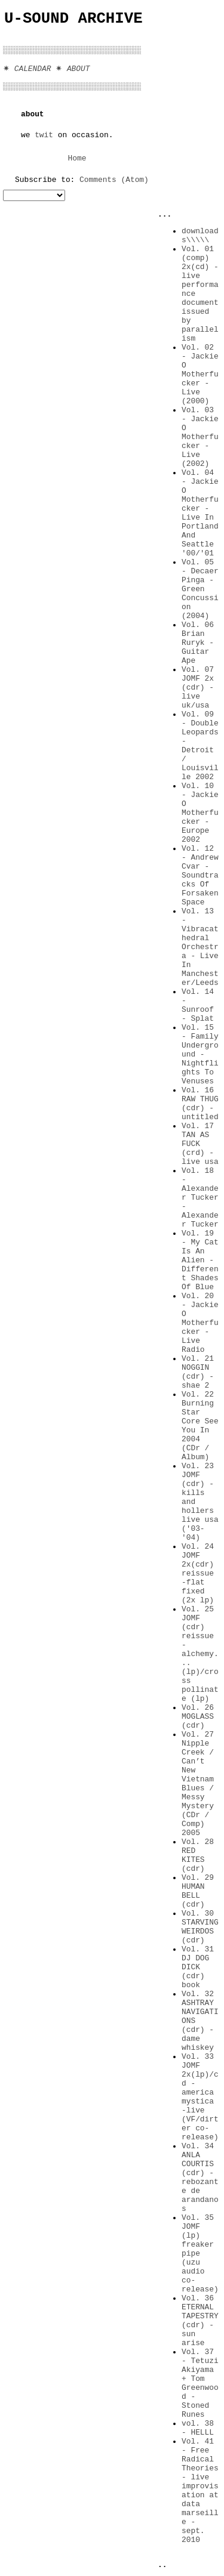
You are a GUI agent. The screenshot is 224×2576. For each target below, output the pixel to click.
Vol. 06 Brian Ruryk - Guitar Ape (198, 642)
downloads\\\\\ (200, 236)
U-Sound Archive (73, 18)
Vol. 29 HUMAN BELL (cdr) (198, 1891)
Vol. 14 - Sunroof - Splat (198, 1005)
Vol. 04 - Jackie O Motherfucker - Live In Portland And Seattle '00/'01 (200, 513)
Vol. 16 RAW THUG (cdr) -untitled (200, 1104)
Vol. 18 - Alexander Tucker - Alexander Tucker (200, 1197)
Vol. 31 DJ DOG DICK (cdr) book (198, 1967)
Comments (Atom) (114, 179)
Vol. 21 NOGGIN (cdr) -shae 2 (198, 1372)
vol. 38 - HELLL (198, 2428)
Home (77, 158)
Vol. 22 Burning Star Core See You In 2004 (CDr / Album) (200, 1426)
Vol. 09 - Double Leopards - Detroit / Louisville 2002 (200, 746)
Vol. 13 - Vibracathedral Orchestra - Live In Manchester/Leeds (200, 947)
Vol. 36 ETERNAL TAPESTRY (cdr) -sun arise (200, 2321)
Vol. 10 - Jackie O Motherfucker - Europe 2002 (200, 813)
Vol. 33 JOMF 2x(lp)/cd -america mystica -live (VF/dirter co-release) (200, 2097)
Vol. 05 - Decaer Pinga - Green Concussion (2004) (200, 589)
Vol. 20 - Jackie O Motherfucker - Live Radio (200, 1323)
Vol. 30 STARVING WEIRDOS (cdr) (200, 1927)
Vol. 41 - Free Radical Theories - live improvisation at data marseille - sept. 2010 (200, 2490)
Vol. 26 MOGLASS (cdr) (198, 1716)
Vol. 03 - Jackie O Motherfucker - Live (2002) (200, 437)
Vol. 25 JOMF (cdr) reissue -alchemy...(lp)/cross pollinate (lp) (200, 1654)
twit (44, 135)
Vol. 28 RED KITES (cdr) (198, 1855)
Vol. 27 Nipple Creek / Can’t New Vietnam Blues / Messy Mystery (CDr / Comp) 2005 (198, 1783)
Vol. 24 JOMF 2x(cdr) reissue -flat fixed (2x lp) (198, 1573)
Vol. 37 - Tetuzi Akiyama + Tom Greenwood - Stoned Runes (200, 2383)
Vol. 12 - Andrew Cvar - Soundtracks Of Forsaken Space (200, 875)
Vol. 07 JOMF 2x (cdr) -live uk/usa (198, 687)
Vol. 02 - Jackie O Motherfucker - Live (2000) (200, 374)
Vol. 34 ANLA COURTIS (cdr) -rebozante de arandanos (200, 2177)
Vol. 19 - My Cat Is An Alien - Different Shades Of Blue (200, 1260)
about (32, 114)
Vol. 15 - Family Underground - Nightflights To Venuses (200, 1054)
